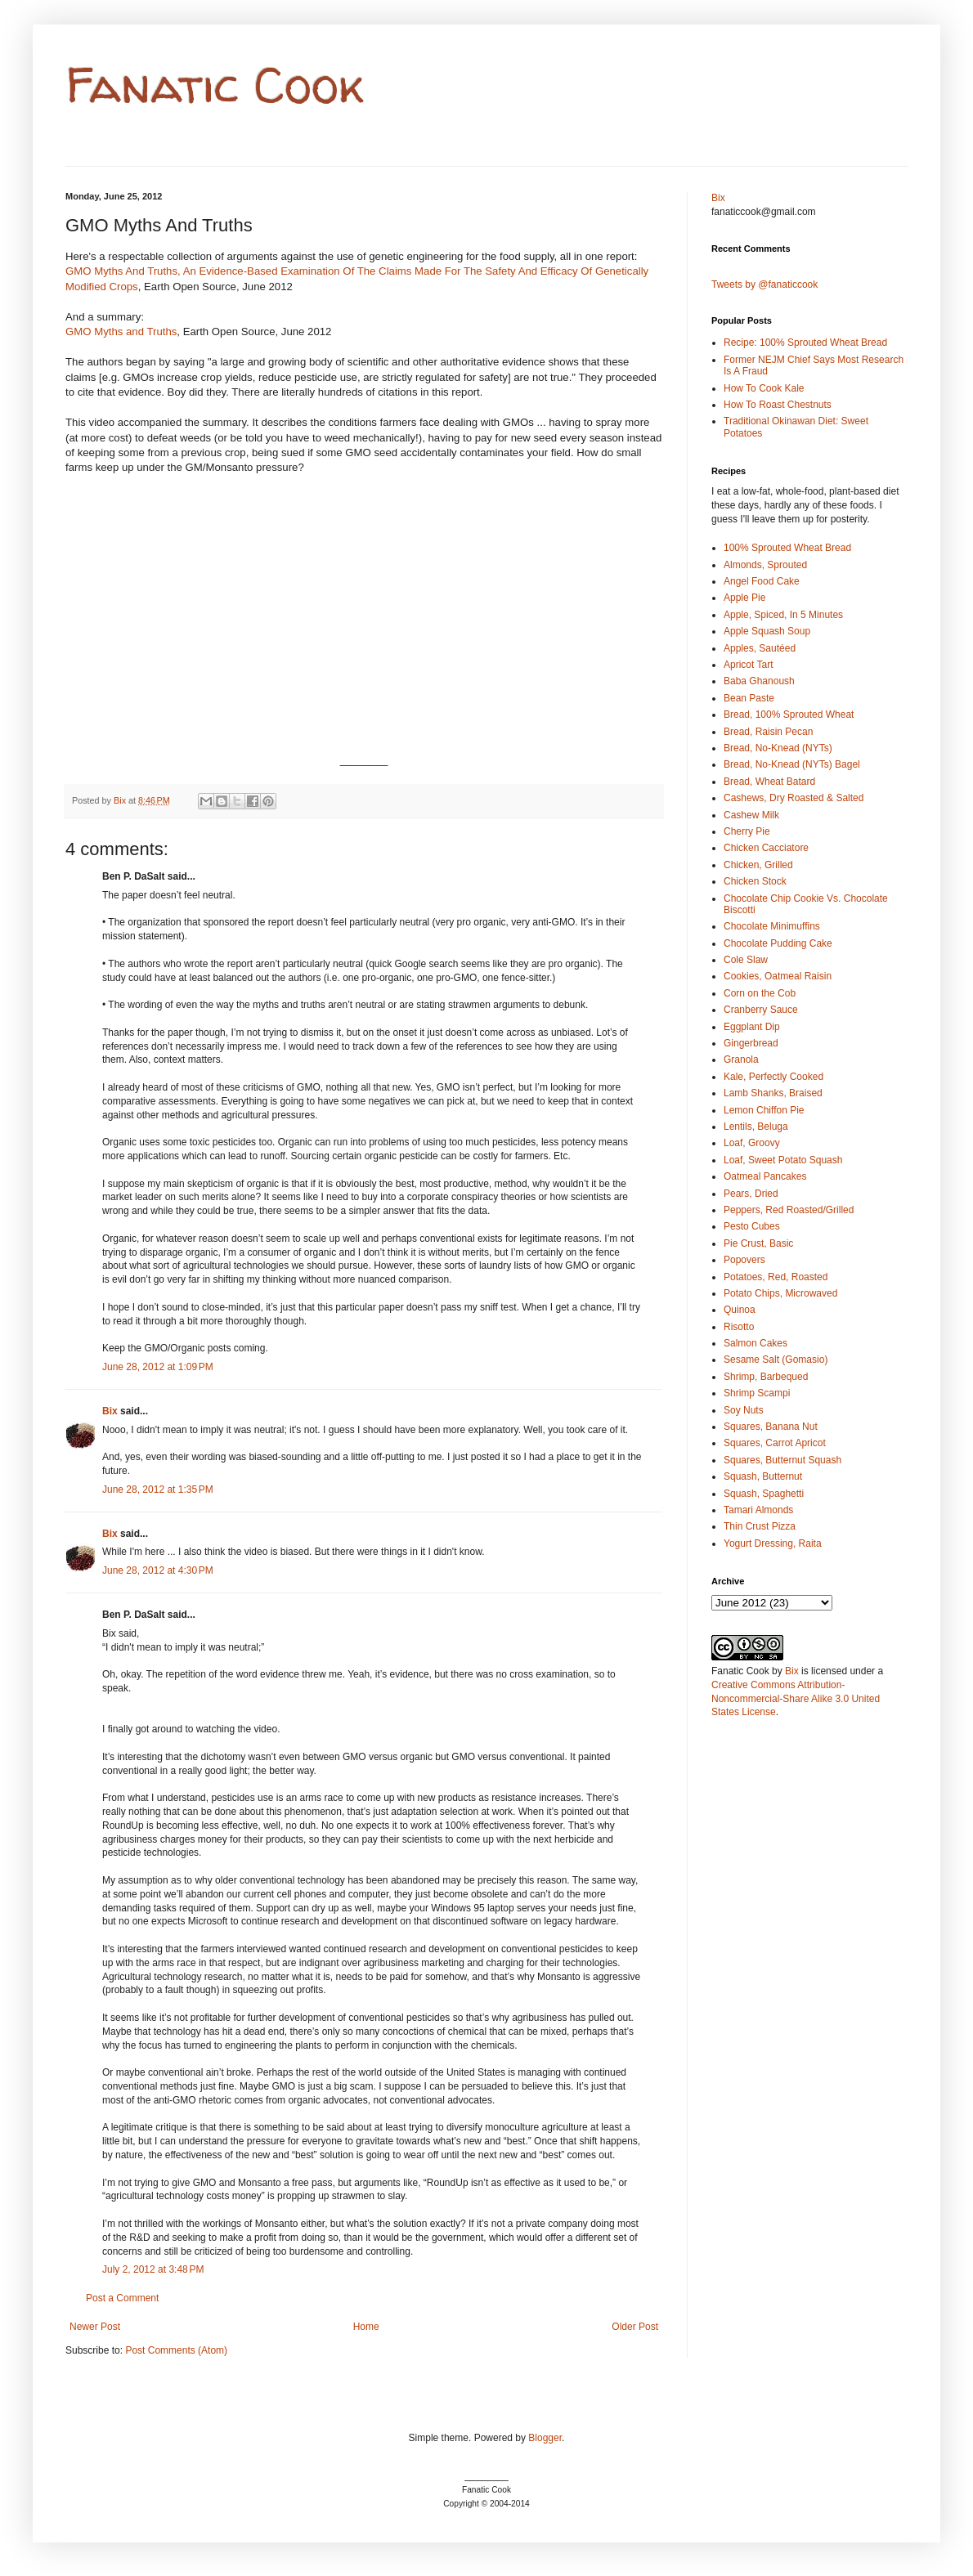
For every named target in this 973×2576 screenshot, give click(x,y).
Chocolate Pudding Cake (778, 943)
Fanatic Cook (214, 85)
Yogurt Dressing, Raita (773, 1543)
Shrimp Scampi (757, 1393)
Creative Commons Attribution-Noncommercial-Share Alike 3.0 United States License (795, 1698)
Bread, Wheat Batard (769, 781)
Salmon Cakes (755, 1343)
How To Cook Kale (764, 388)
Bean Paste (749, 698)
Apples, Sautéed (760, 648)
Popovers (744, 1260)
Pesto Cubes (752, 1226)
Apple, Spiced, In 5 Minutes (783, 614)
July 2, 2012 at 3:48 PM (153, 2269)
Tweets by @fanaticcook (764, 284)
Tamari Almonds (758, 1510)
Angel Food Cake (762, 581)
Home (366, 2326)
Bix (110, 1411)
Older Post (635, 2326)
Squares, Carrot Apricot (775, 1443)
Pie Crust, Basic (758, 1243)
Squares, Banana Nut (771, 1426)
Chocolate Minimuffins (772, 926)
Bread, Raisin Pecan (768, 731)
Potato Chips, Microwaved (780, 1293)
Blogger (545, 2438)
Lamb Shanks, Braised (773, 1093)
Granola (741, 1059)
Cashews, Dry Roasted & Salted (793, 798)
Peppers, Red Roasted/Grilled (789, 1210)
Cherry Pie (747, 831)
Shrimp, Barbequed (766, 1376)
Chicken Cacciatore (766, 847)
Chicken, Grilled (758, 865)
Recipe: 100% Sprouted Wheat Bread (805, 342)
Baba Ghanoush (759, 681)
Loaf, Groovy (752, 1143)
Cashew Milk (751, 815)
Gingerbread (751, 1043)
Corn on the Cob (760, 993)
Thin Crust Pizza (760, 1526)
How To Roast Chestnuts (778, 404)
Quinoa (740, 1309)
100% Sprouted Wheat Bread (787, 547)
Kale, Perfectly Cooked (773, 1076)
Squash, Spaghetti (764, 1493)
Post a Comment (122, 2298)
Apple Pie (744, 597)
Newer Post (95, 2326)
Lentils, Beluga (756, 1126)
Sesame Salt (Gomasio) (775, 1359)
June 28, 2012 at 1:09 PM (157, 1367)
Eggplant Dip (752, 1027)
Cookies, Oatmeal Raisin (778, 976)
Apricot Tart (748, 664)
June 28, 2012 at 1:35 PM (157, 1489)
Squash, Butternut (763, 1476)
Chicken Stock (755, 881)
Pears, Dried (751, 1193)
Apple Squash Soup (767, 631)
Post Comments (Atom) (176, 2350)
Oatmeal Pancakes (765, 1176)
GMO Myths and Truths (121, 331)
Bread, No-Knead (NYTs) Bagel (792, 764)
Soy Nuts (744, 1410)
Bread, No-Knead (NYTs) (778, 748)
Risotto (739, 1327)
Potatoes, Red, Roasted (775, 1277)
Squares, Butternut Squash (782, 1460)
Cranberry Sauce (761, 1009)
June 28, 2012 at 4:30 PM (157, 1570)
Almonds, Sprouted (765, 565)
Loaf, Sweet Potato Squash (783, 1160)
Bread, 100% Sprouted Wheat (789, 714)
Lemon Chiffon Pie (764, 1110)
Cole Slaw (746, 959)
